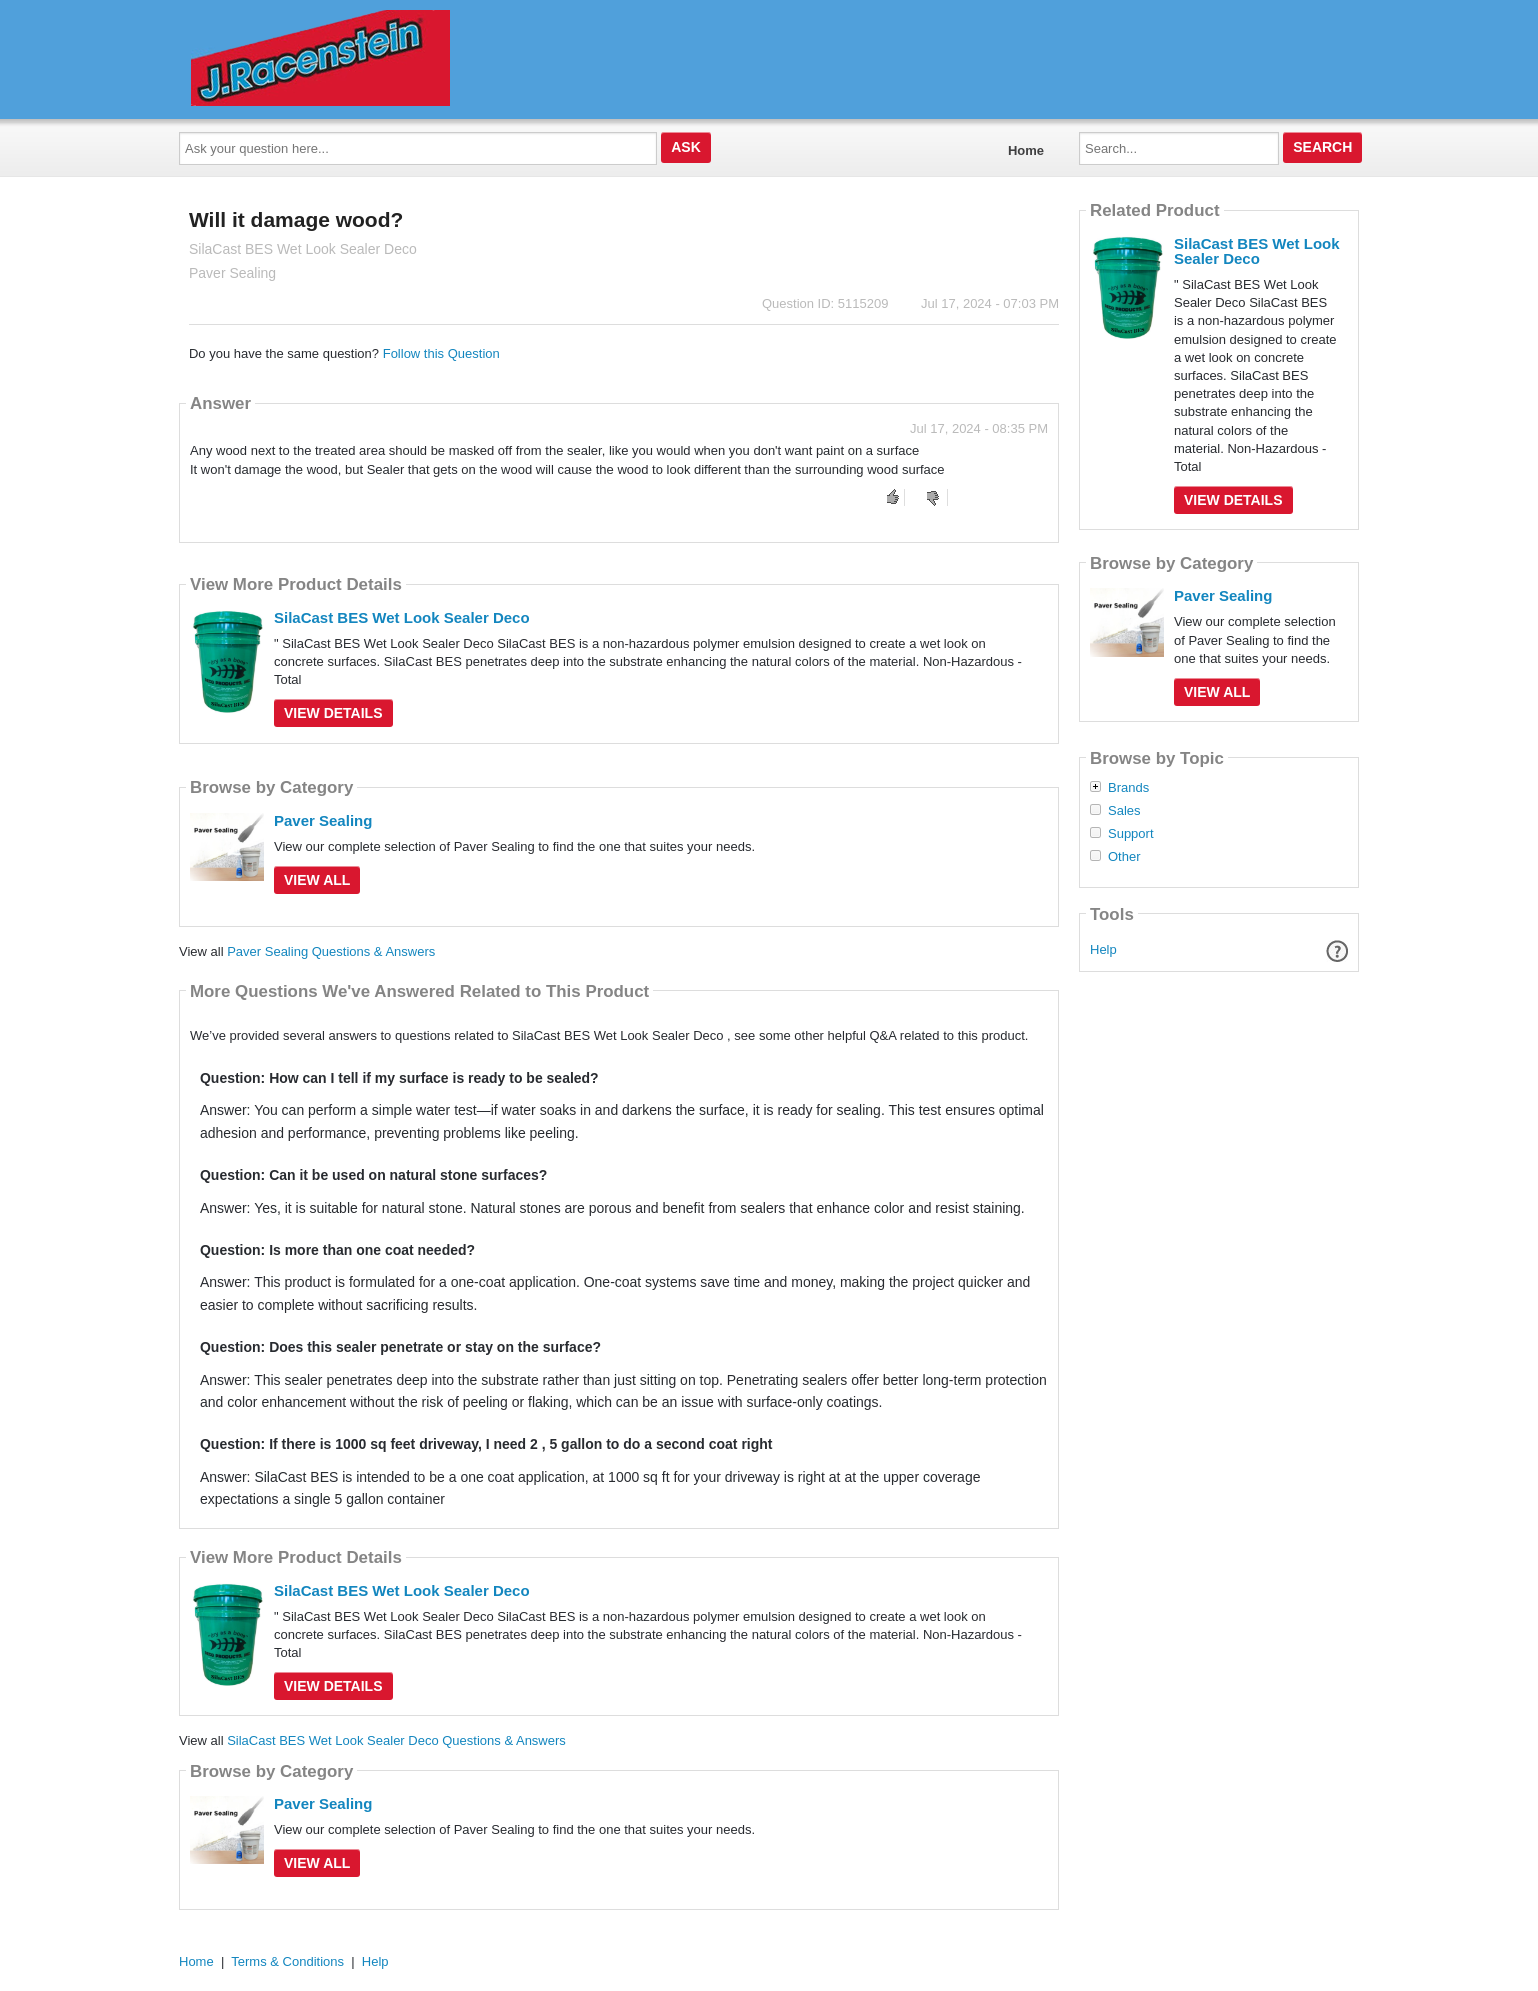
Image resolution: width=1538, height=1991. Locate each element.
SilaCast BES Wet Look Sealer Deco (402, 617)
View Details (333, 713)
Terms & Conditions (287, 1961)
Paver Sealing (323, 820)
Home (1026, 150)
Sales (1124, 811)
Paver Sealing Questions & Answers (331, 951)
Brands (1128, 788)
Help (1103, 949)
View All (317, 880)
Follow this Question (441, 353)
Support (1131, 834)
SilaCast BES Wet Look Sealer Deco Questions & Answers (396, 1740)
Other (1124, 857)
